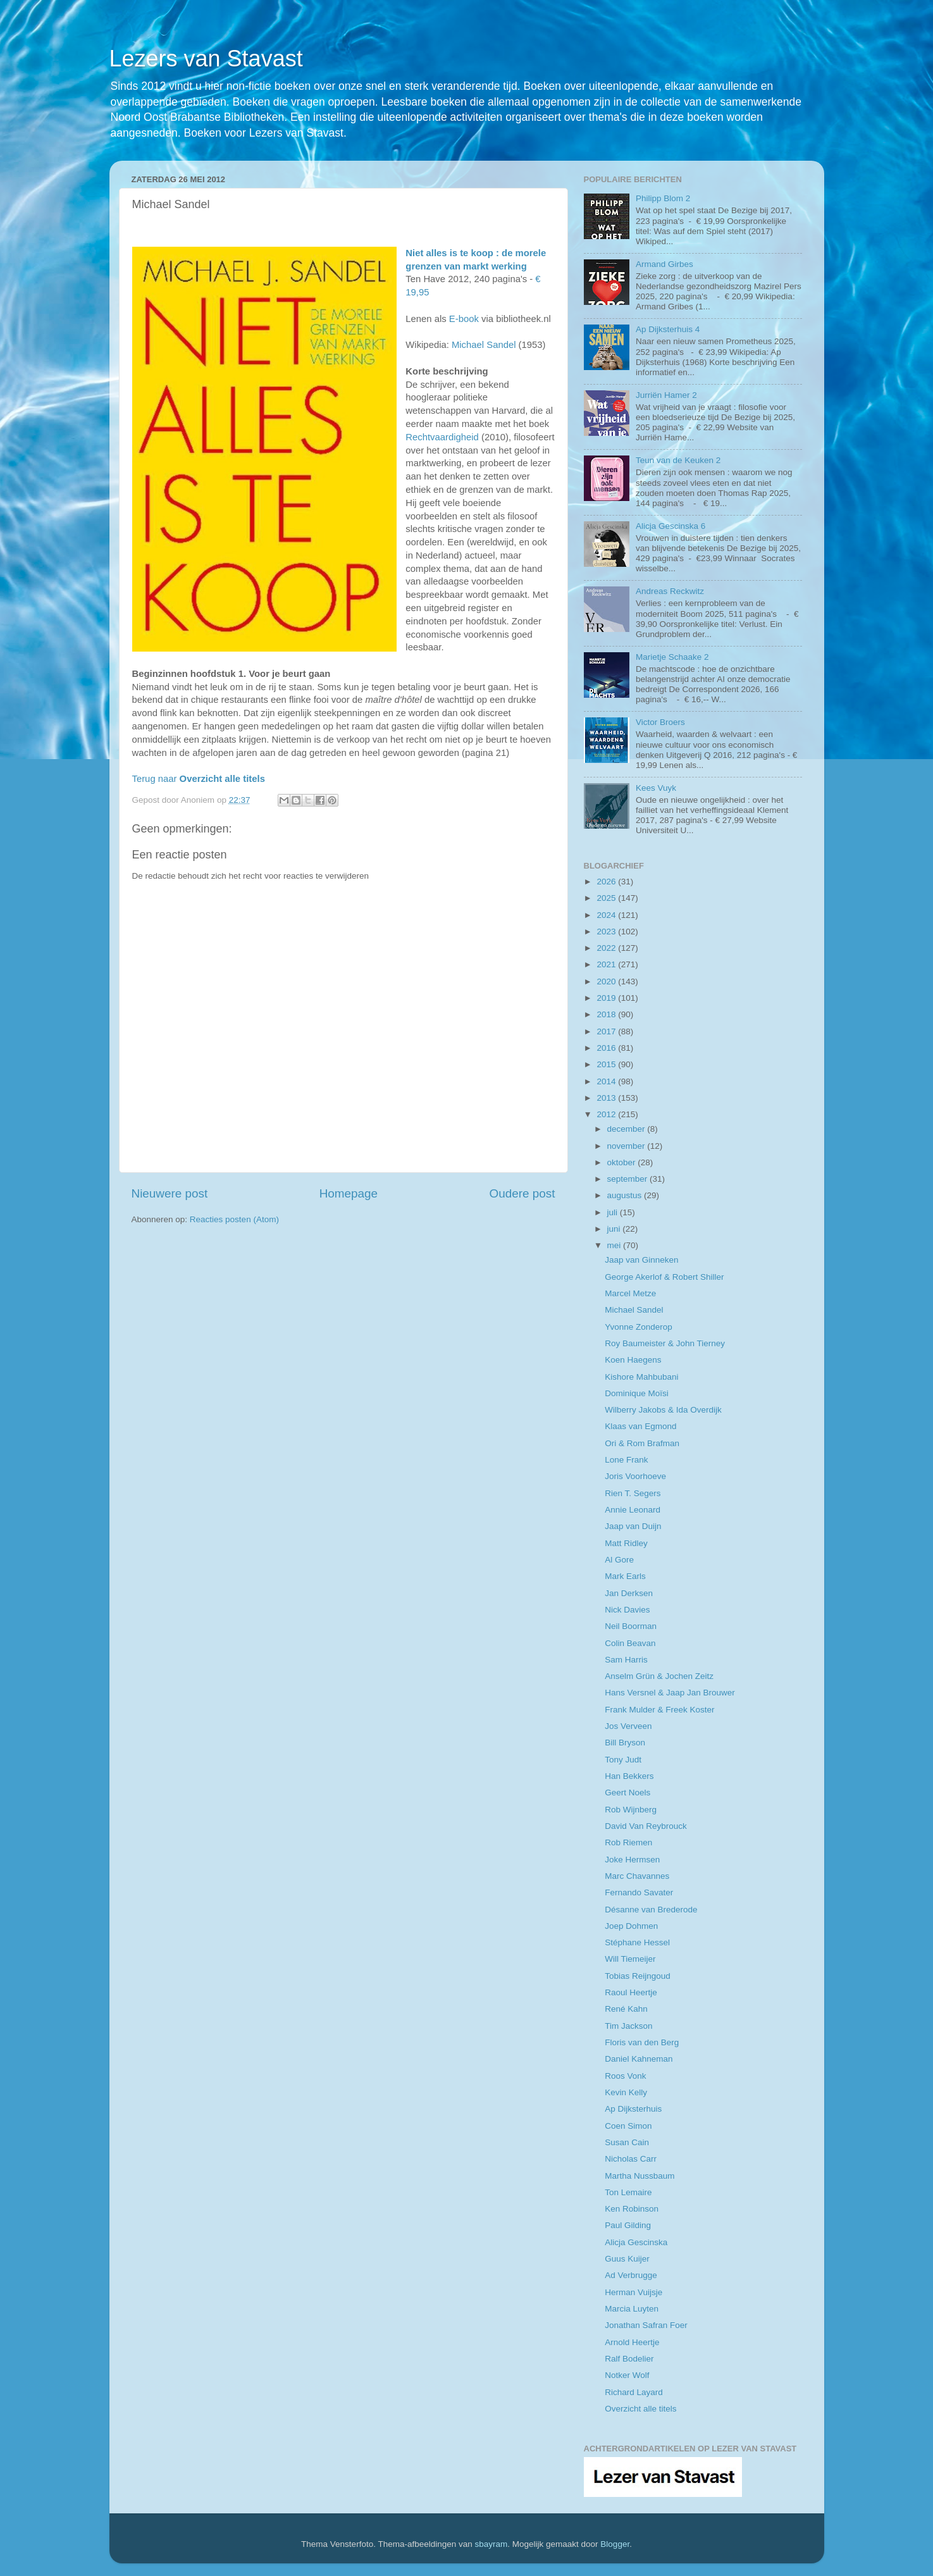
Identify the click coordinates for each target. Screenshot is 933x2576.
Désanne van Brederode (651, 1909)
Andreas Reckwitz (670, 591)
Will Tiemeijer (630, 1959)
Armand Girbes (664, 264)
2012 (607, 1114)
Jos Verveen (628, 1726)
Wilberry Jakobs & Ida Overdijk (663, 1410)
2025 (607, 898)
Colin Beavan (630, 1643)
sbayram (491, 2544)
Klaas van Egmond (640, 1426)
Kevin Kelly (626, 2092)
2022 (607, 948)
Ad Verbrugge (631, 2275)
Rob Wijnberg (631, 1809)
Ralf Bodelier (629, 2358)
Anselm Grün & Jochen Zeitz (659, 1676)
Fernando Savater (639, 1892)
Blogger (614, 2544)
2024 (607, 915)
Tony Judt (623, 1759)
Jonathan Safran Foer (646, 2325)
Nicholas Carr (631, 2159)
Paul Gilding (628, 2225)
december (627, 1129)
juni (615, 1229)
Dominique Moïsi (637, 1393)
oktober (622, 1162)
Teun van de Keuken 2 (678, 460)
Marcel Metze (630, 1293)
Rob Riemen (628, 1842)
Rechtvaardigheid (442, 437)
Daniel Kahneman (638, 2059)
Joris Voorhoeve (635, 1476)
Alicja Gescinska (636, 2242)
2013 (607, 1098)
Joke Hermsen (632, 1859)
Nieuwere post (170, 1193)
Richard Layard (634, 2392)
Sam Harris (626, 1659)
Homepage (348, 1193)
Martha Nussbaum (639, 2176)
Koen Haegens (633, 1360)
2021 (607, 964)
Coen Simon (628, 2126)
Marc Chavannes (637, 1876)
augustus (626, 1195)
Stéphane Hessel (637, 1942)
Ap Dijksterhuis (633, 2109)
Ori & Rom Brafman (642, 1443)
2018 (607, 1014)
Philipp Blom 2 (663, 198)
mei (615, 1245)
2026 (607, 881)
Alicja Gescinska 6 (670, 526)
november (627, 1146)
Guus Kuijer (627, 2258)
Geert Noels (627, 1792)
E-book (464, 319)
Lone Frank (626, 1459)
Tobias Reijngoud (637, 1976)
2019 (607, 998)
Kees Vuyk (656, 788)
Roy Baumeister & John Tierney (665, 1343)
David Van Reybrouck (646, 1826)
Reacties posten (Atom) (234, 1219)
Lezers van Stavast (206, 58)
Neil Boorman (631, 1626)
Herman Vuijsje (633, 2292)
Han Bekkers (629, 1776)
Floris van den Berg (642, 2042)
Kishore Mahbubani (641, 1377)
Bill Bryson (625, 1742)
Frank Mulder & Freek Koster (659, 1709)
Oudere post (522, 1193)
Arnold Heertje (632, 2342)
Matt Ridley (626, 1543)
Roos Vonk (625, 2076)
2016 (607, 1048)
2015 (607, 1064)
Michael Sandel (484, 345)
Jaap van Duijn (633, 1526)
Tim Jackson (628, 2026)
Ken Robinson (631, 2209)
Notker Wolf (627, 2375)
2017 (607, 1031)
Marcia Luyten (631, 2308)
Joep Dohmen (631, 1926)
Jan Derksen (629, 1593)
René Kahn (626, 2009)
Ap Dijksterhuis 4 (668, 329)
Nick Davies (627, 1609)
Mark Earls (625, 1576)
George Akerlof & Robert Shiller (664, 1277)
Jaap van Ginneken (641, 1260)
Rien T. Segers (632, 1493)
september (628, 1179)
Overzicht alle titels (640, 2408)
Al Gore (619, 1559)
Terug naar (198, 779)
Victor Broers (660, 722)
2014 (607, 1081)
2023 (607, 931)
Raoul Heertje (631, 1992)
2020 (607, 981)
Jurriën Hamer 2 (666, 395)
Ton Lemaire (628, 2192)
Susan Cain (627, 2142)
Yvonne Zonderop (638, 1327)
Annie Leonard (632, 1509)
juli (613, 1212)
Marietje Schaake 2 (672, 657)
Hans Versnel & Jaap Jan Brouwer (670, 1692)
